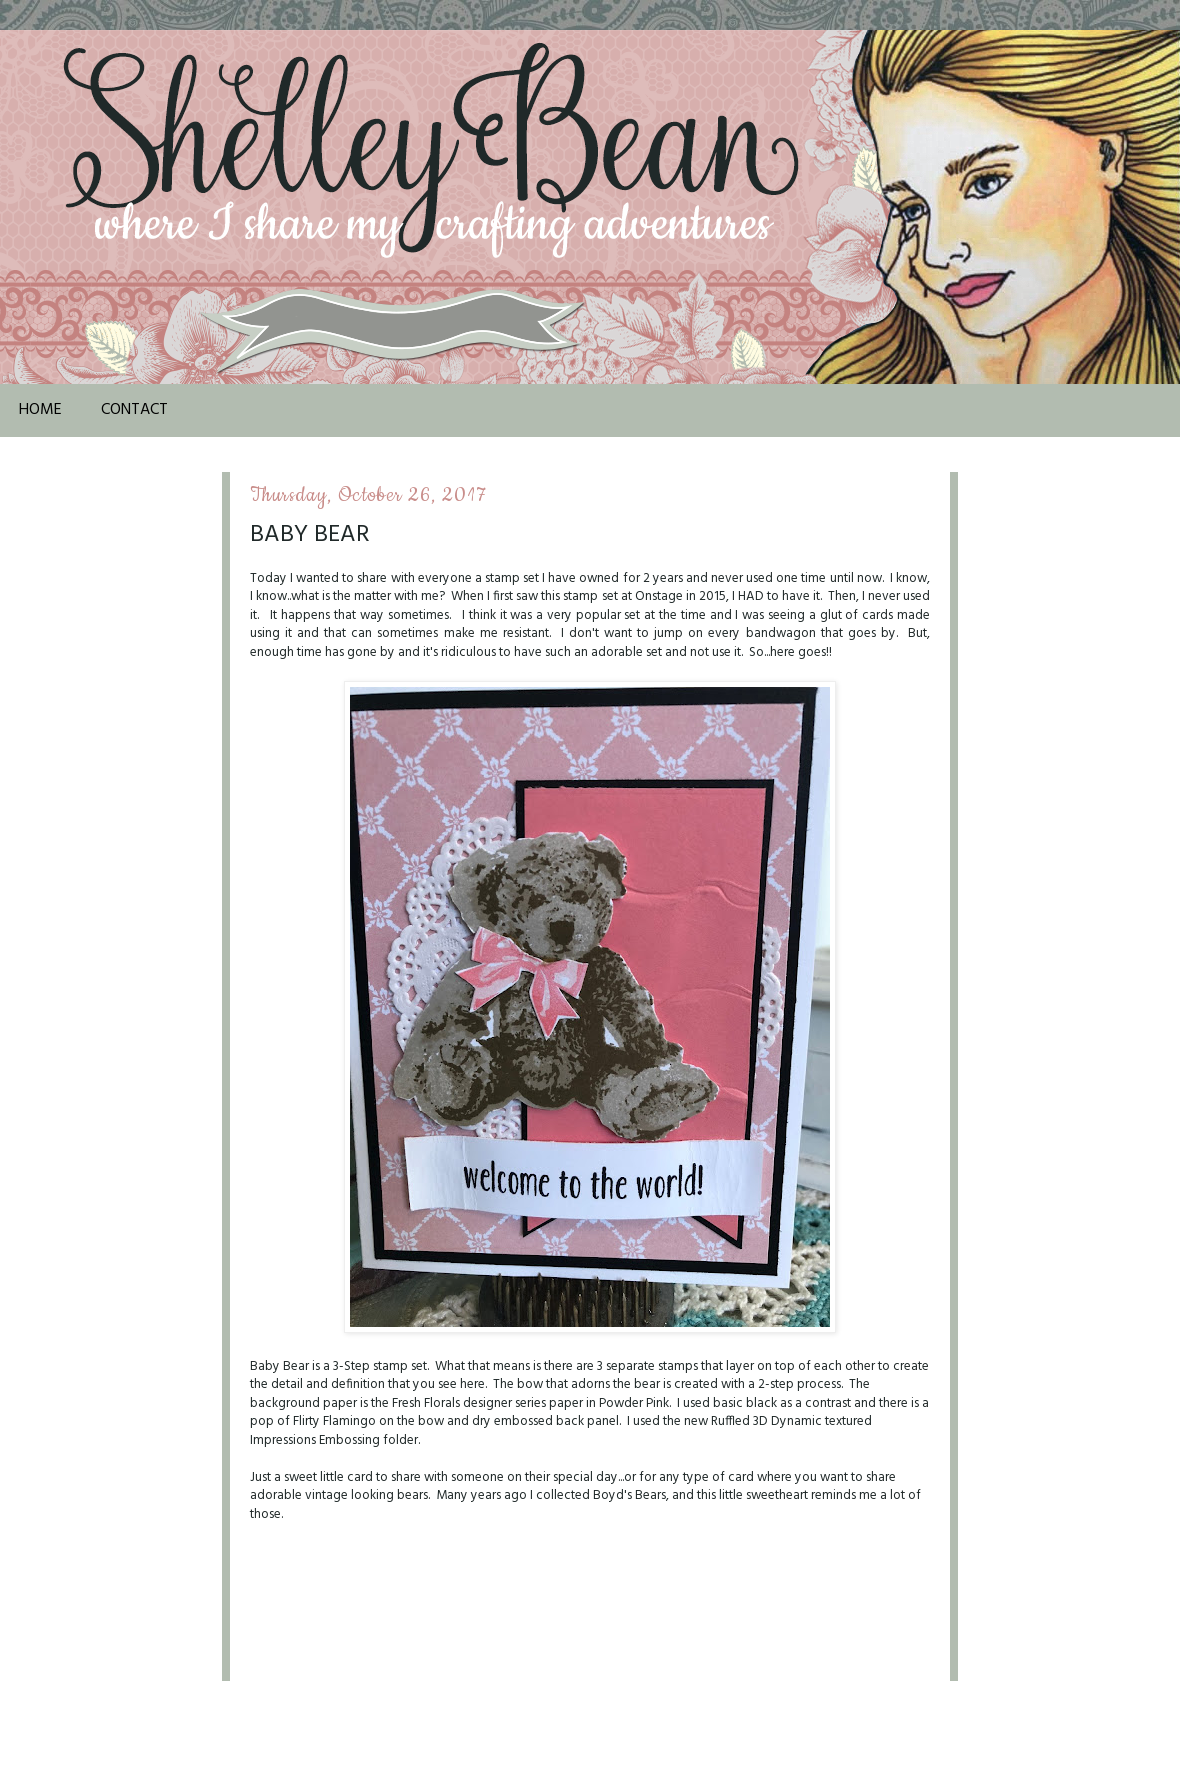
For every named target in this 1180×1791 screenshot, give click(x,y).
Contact (134, 410)
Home (40, 410)
